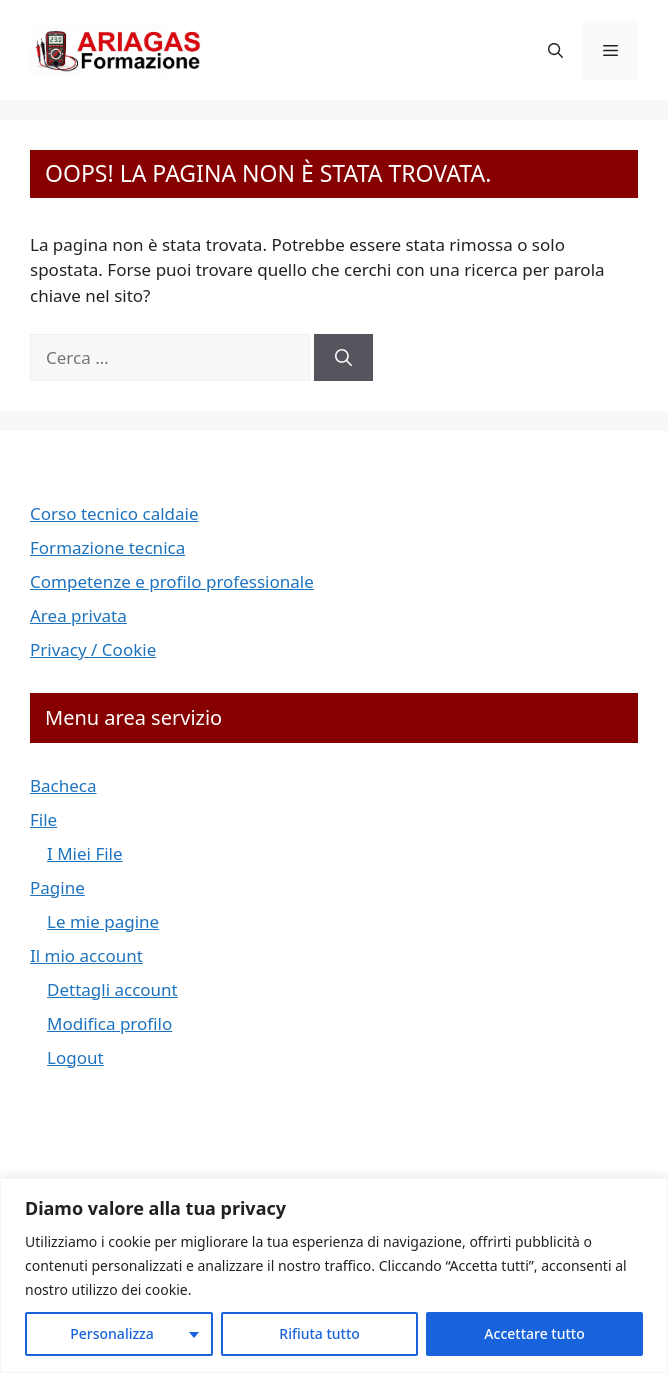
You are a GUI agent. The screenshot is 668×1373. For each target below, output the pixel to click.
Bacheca (63, 785)
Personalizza (112, 1333)
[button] (555, 50)
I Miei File (85, 853)
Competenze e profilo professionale (172, 581)
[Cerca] (343, 358)
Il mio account (86, 955)
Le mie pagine (103, 921)
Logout (75, 1057)
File (43, 819)
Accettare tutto (534, 1333)
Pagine (57, 887)
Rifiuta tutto (319, 1333)
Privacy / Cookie (93, 649)
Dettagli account (112, 989)
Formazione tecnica (107, 547)
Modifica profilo (109, 1023)
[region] (334, 1275)
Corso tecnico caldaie (114, 513)
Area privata (78, 615)
